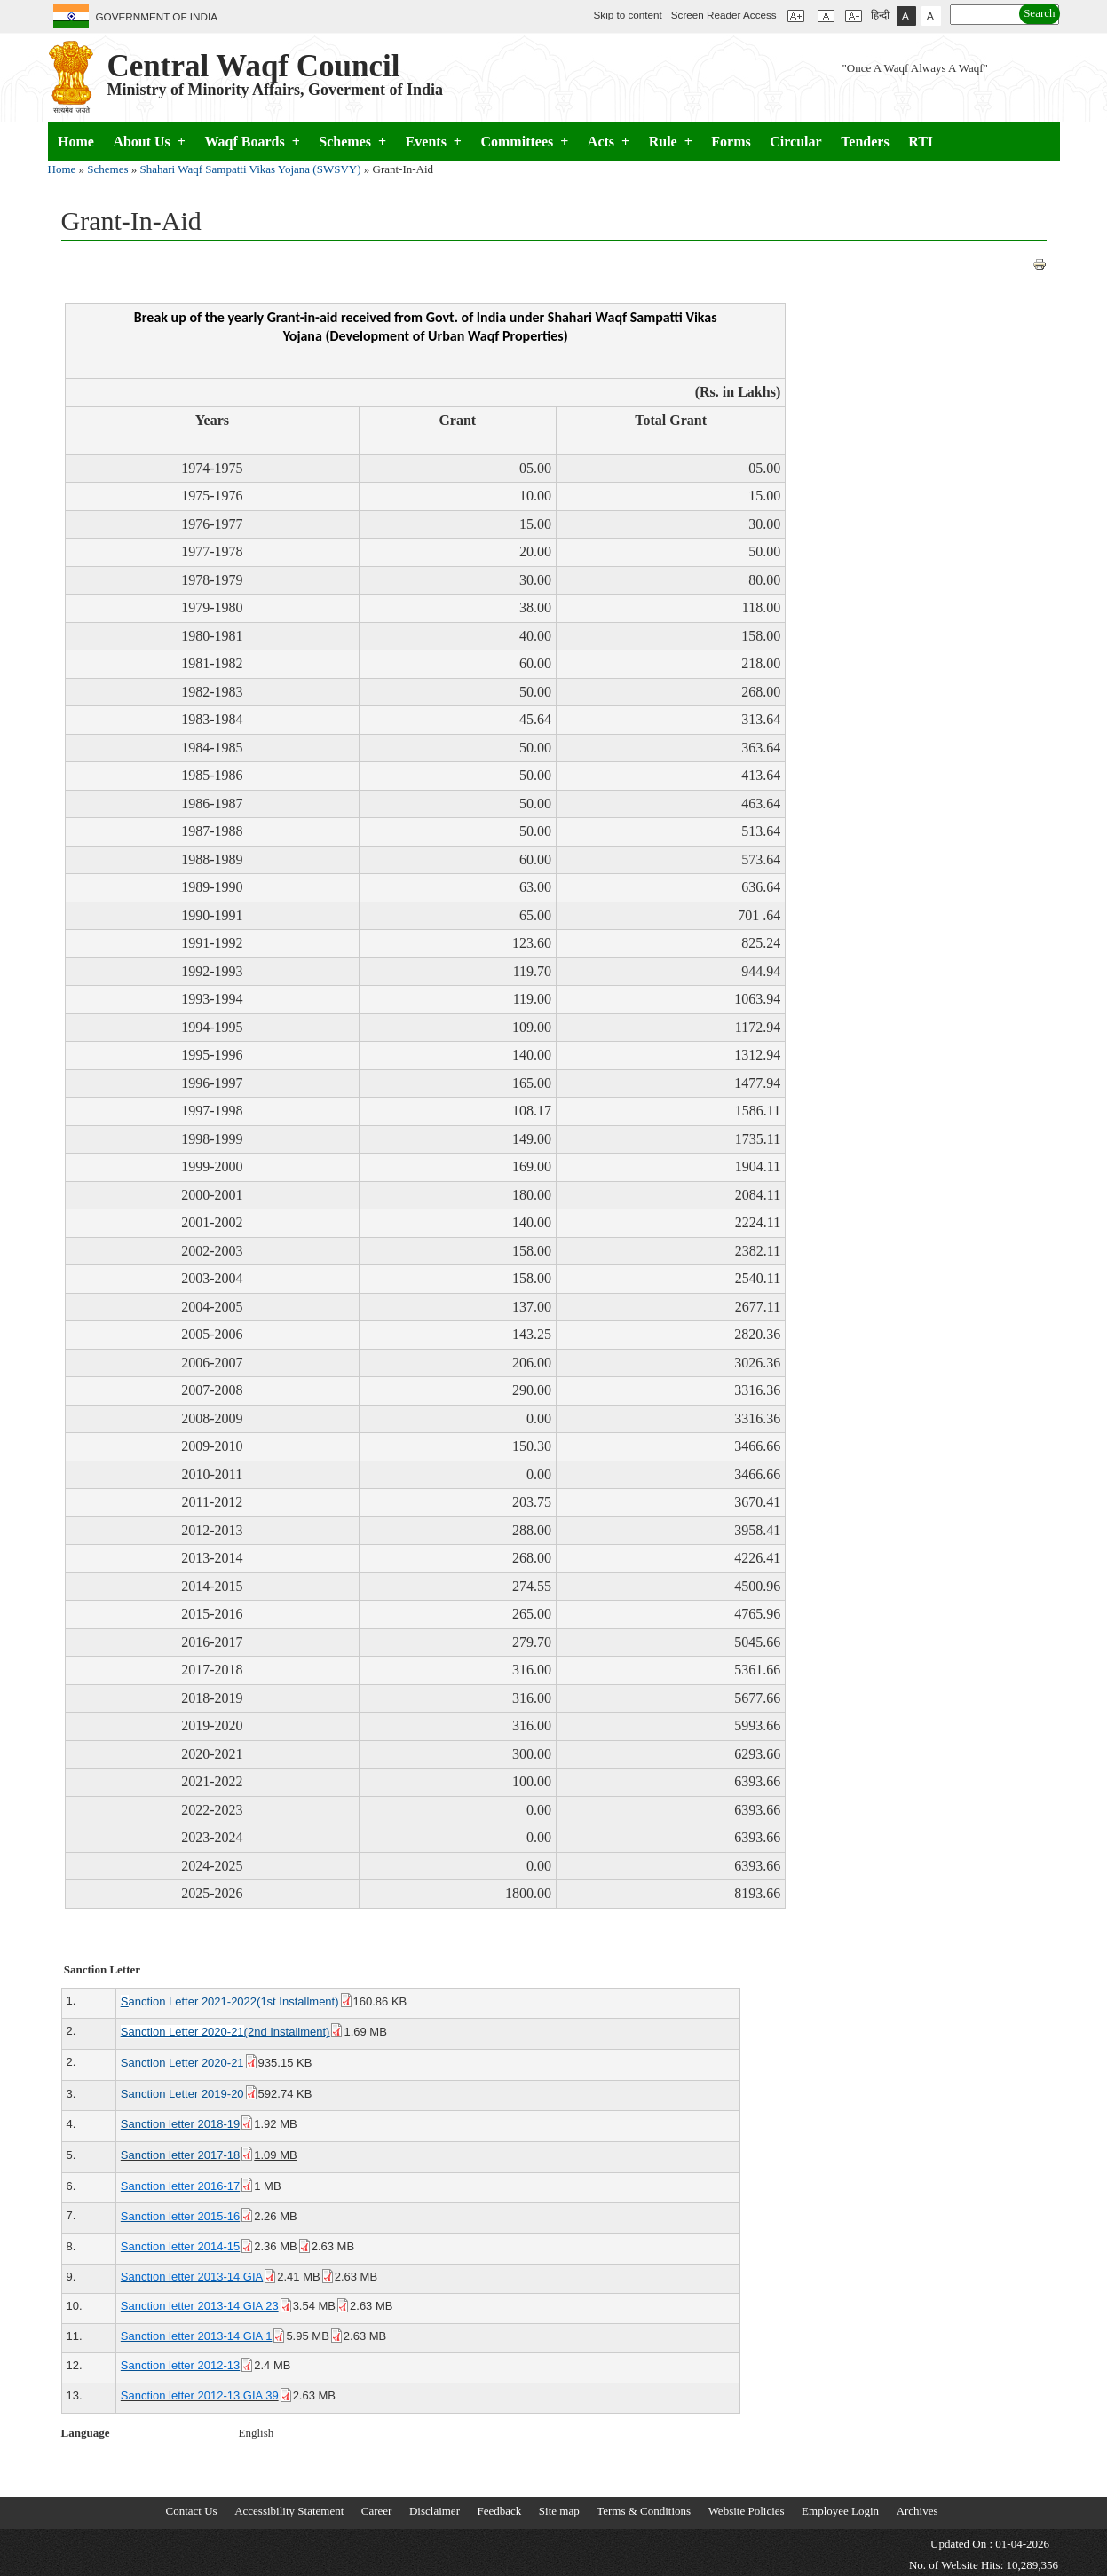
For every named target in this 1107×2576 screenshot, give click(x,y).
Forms (730, 141)
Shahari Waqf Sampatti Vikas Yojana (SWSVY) (250, 169)
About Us (149, 141)
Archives (917, 2510)
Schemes (352, 141)
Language (85, 2432)
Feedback (499, 2510)
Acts (608, 141)
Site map (559, 2510)
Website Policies (746, 2510)
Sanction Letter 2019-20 (189, 2093)
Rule (670, 141)
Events (434, 141)
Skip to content (628, 14)
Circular (795, 141)
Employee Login (840, 2510)
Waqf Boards (251, 141)
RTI (920, 141)
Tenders (865, 141)
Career (376, 2510)
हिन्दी (880, 14)
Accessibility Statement (289, 2510)
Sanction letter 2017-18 (187, 2155)
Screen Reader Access (726, 14)
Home (76, 141)
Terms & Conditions (644, 2510)
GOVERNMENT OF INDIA (156, 16)
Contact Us (191, 2510)
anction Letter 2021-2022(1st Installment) (237, 2001)
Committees (524, 141)
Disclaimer (434, 2510)
